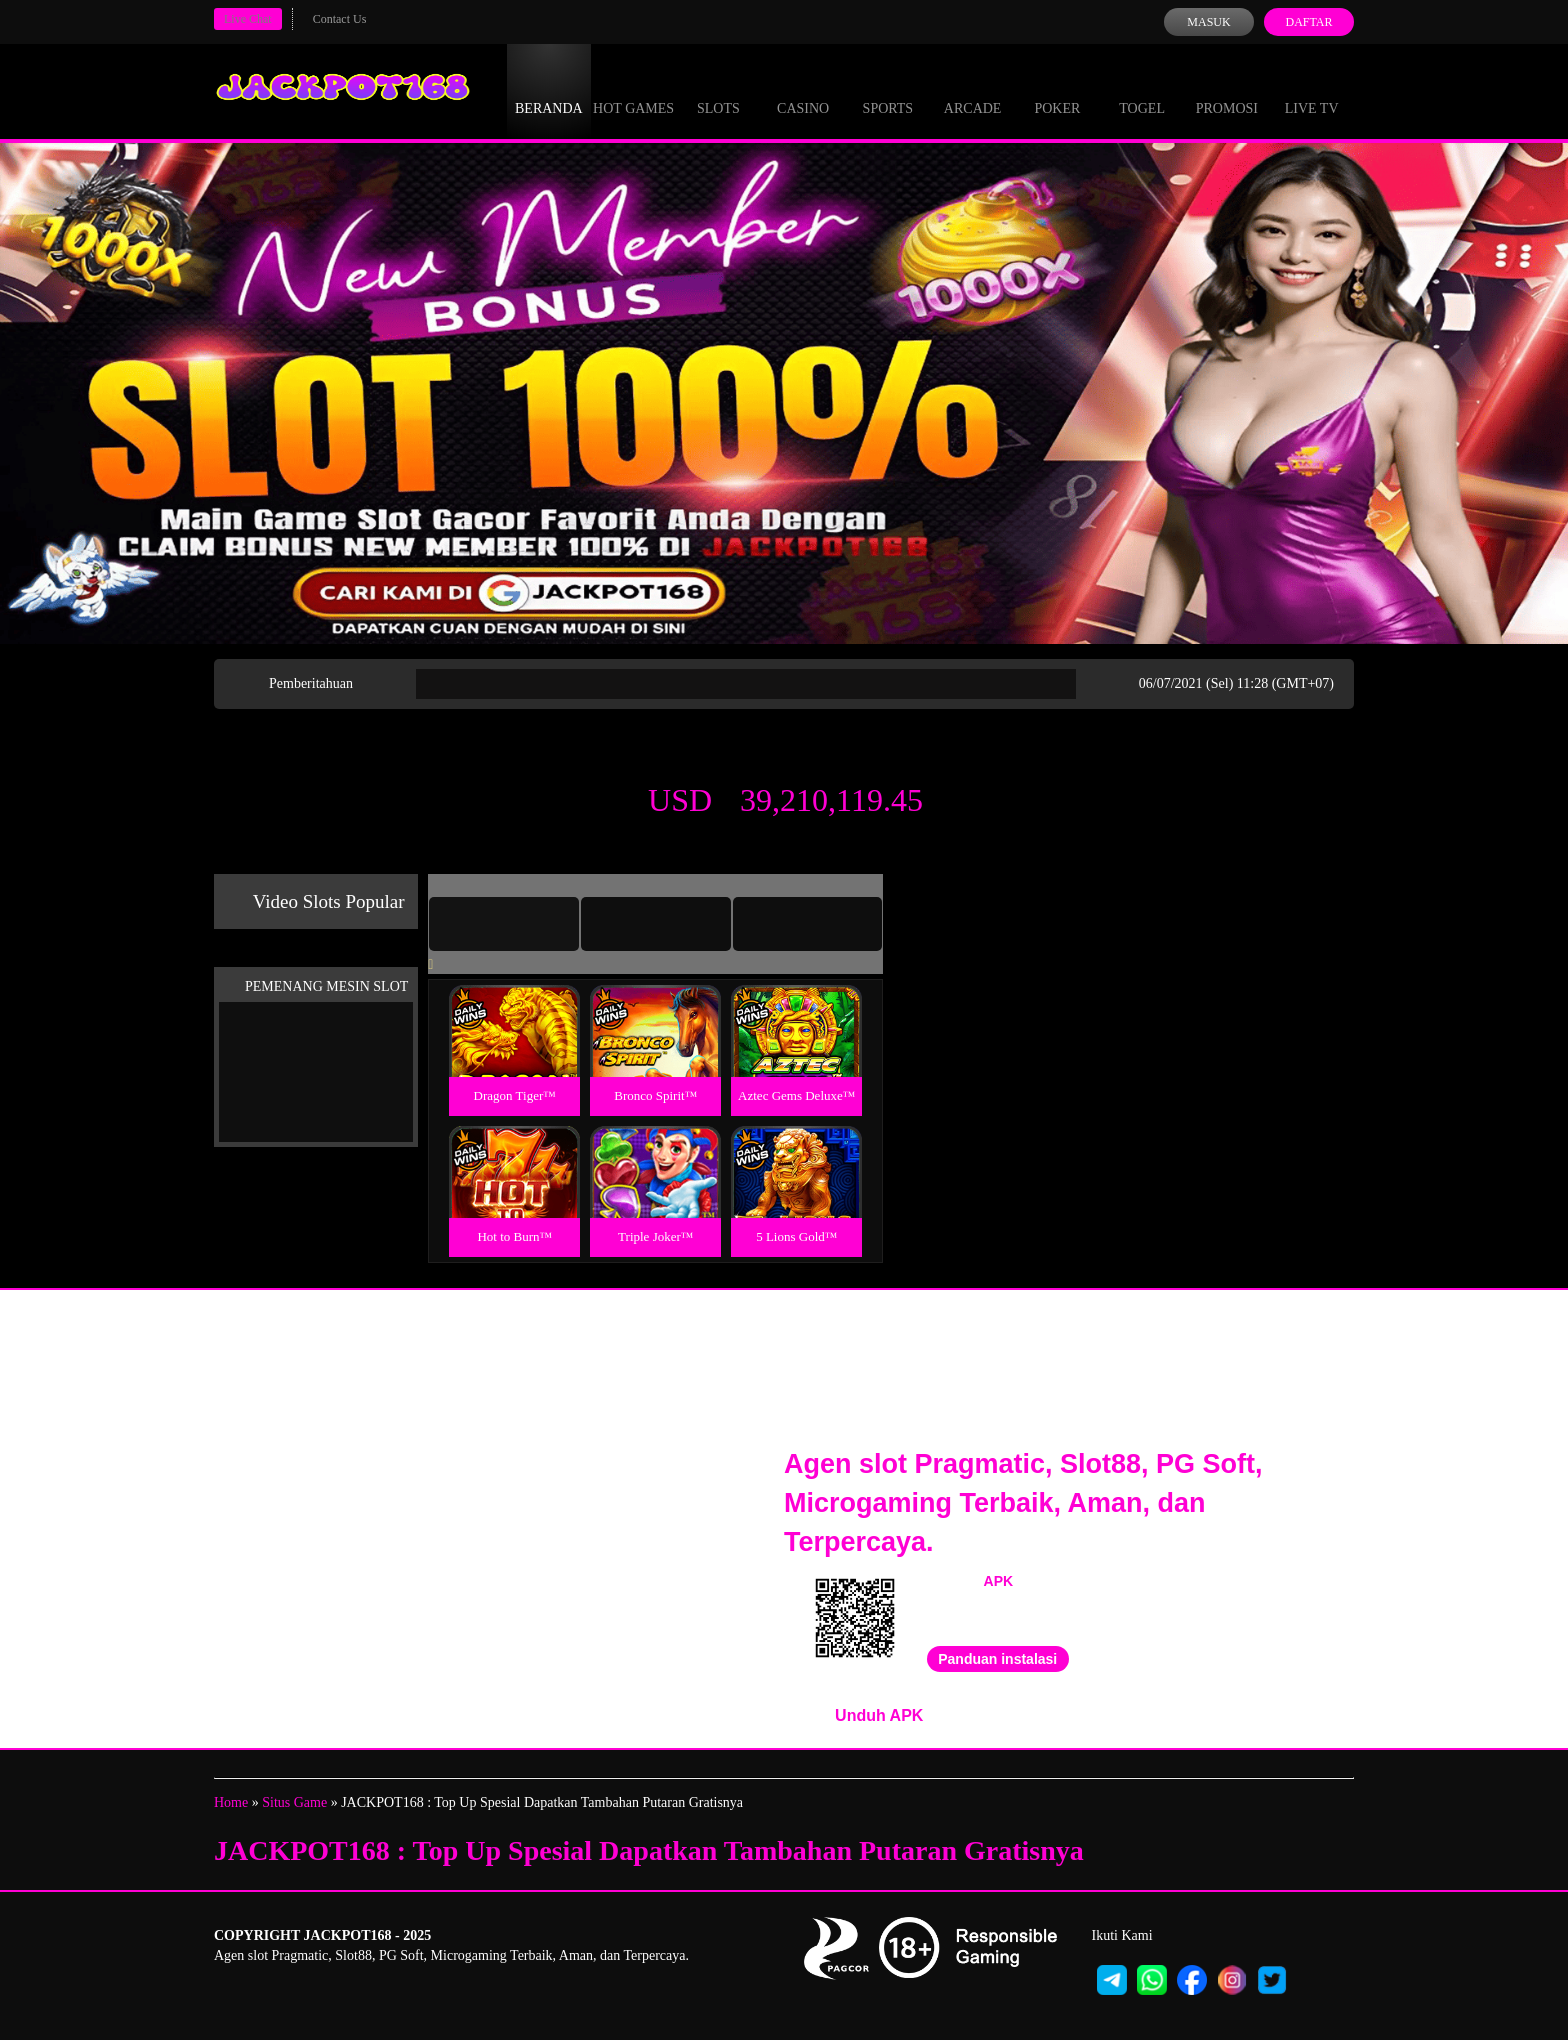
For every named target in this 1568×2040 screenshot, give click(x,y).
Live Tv (1312, 90)
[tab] (504, 924)
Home (231, 1802)
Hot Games (633, 90)
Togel (1142, 90)
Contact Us (340, 19)
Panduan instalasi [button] (997, 1659)
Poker (1057, 90)
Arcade (973, 90)
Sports (888, 90)
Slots (718, 90)
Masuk (1208, 22)
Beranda (549, 90)
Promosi (1227, 90)
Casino (803, 90)
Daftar (1308, 22)
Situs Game (294, 1802)
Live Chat (248, 19)
